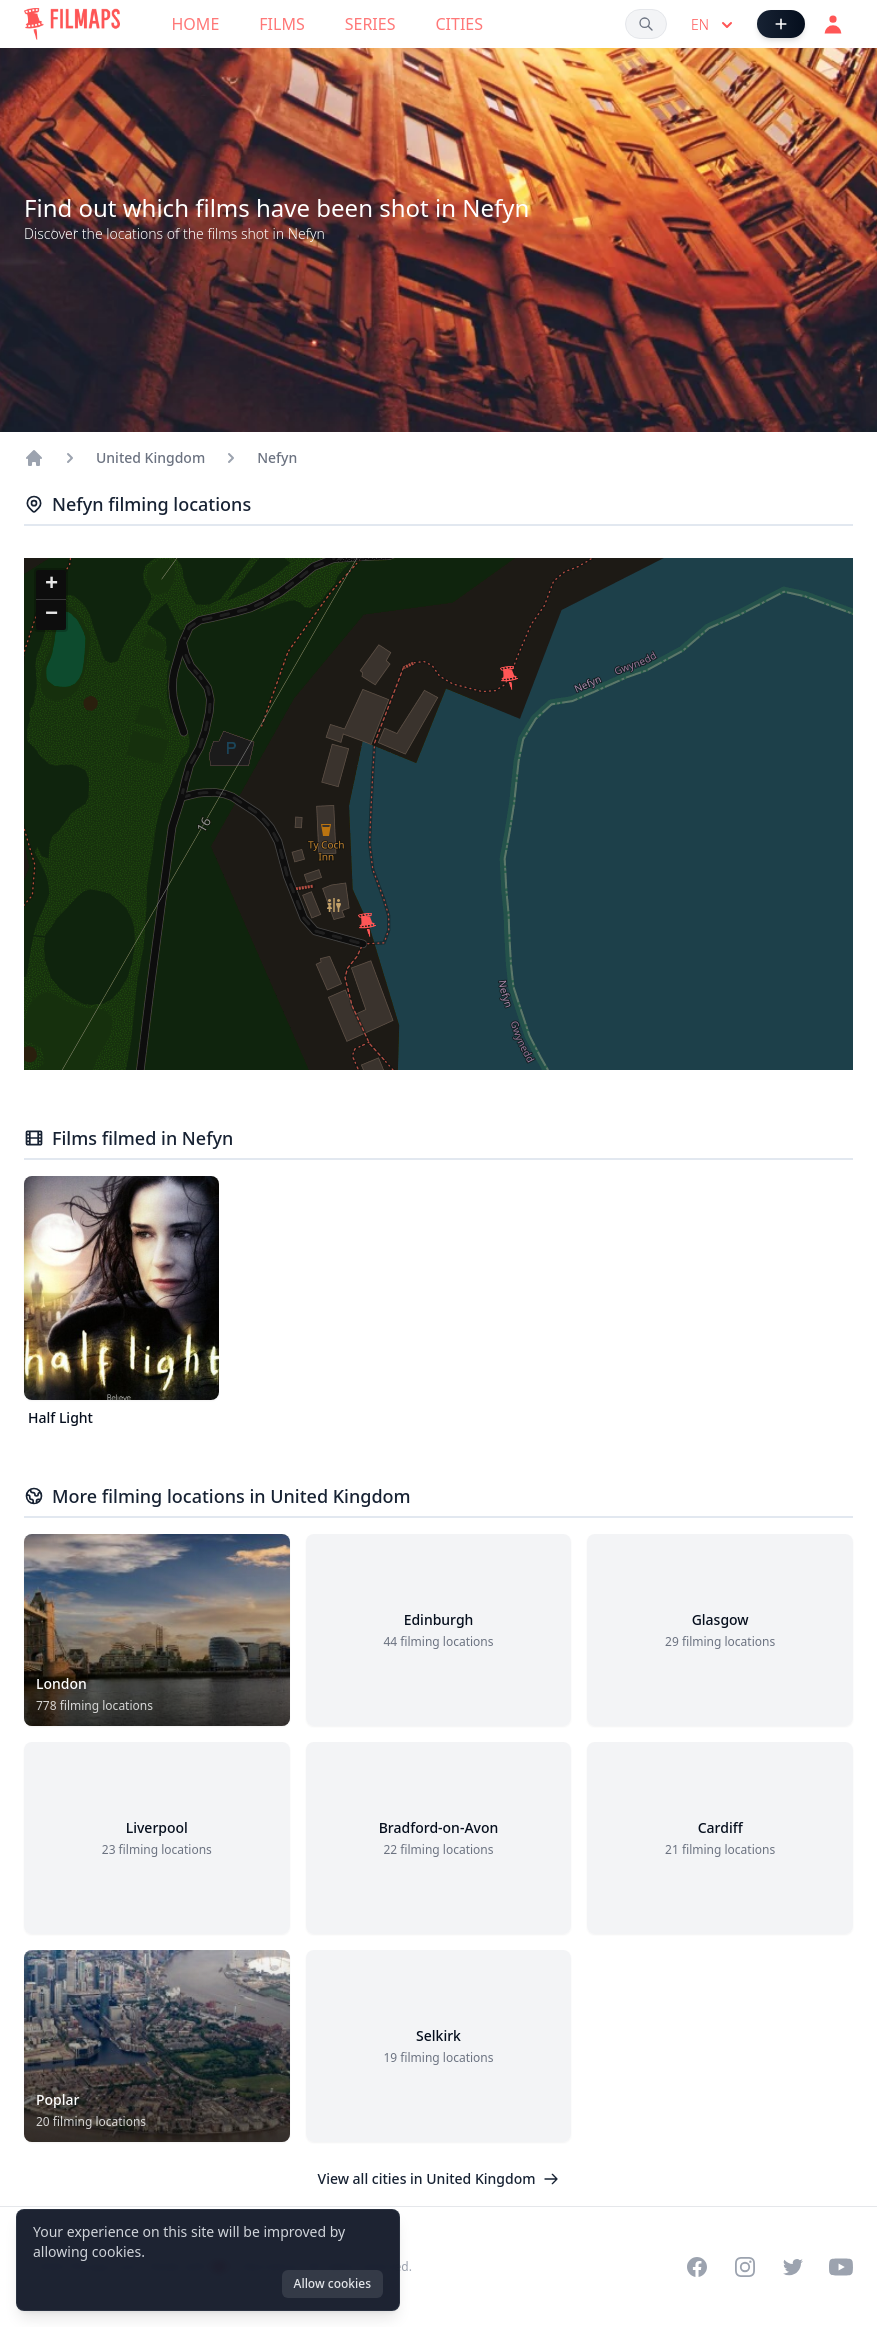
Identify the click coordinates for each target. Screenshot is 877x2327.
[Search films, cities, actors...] (646, 24)
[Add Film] (781, 24)
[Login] (833, 24)
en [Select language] (714, 25)
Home (196, 24)
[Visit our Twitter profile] (793, 2267)
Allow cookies (332, 2283)
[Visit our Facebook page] (697, 2267)
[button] (367, 925)
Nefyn (277, 457)
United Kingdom (150, 457)
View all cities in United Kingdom (439, 2178)
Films (281, 24)
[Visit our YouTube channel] (841, 2267)
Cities (459, 24)
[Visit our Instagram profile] (745, 2267)
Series (370, 24)
